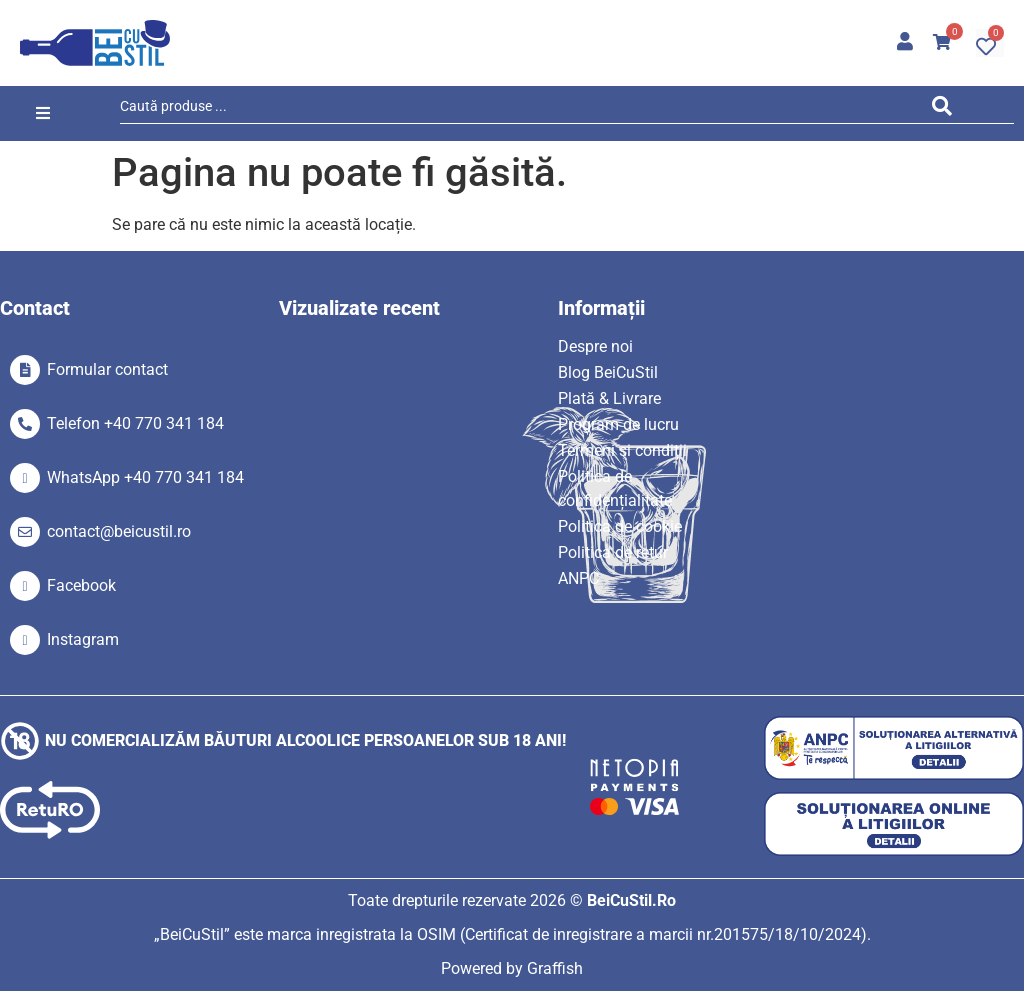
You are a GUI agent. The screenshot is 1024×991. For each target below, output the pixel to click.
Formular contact (107, 369)
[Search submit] (947, 109)
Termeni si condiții (622, 450)
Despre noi (595, 346)
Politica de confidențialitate (615, 488)
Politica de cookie (620, 526)
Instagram (83, 639)
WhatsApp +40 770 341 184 (145, 477)
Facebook (81, 585)
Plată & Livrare (609, 398)
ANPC (578, 578)
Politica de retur (613, 552)
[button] (42, 113)
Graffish (555, 968)
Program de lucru (618, 424)
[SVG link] (95, 43)
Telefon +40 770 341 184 (135, 423)
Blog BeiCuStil (608, 372)
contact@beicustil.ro (119, 531)
